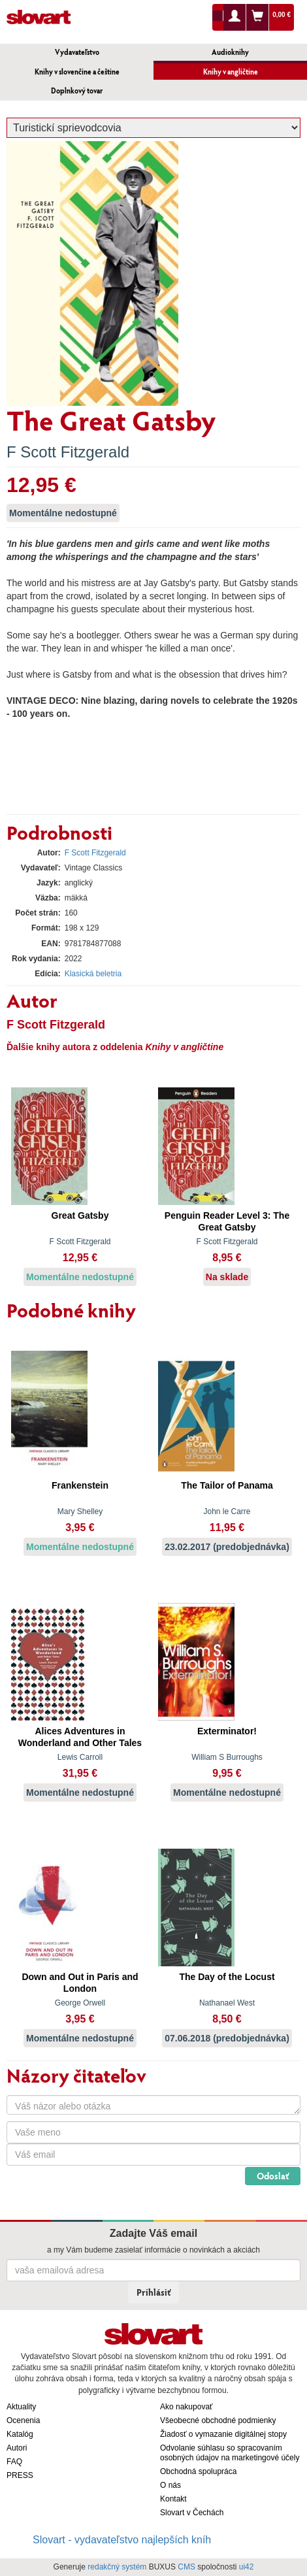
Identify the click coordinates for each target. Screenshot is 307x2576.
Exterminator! (227, 1731)
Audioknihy (230, 52)
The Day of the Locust (226, 1977)
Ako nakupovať (186, 2406)
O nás (170, 2485)
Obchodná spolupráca (198, 2471)
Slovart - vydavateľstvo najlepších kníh (122, 2539)
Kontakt (173, 2498)
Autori (17, 2447)
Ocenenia (23, 2420)
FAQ (14, 2461)
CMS (186, 2566)
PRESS (20, 2475)
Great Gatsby (80, 1215)
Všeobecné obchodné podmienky (218, 2420)
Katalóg (20, 2434)
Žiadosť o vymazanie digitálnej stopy (223, 2434)
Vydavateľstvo (77, 52)
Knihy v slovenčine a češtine (77, 71)
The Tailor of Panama (227, 1485)
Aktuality (21, 2406)
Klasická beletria (93, 973)
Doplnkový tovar (77, 90)
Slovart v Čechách (191, 2512)
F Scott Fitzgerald (68, 452)
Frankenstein (80, 1485)
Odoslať (273, 2176)
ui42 (246, 2566)
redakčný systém (117, 2566)
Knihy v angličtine (230, 71)
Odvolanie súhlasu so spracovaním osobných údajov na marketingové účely (229, 2452)
